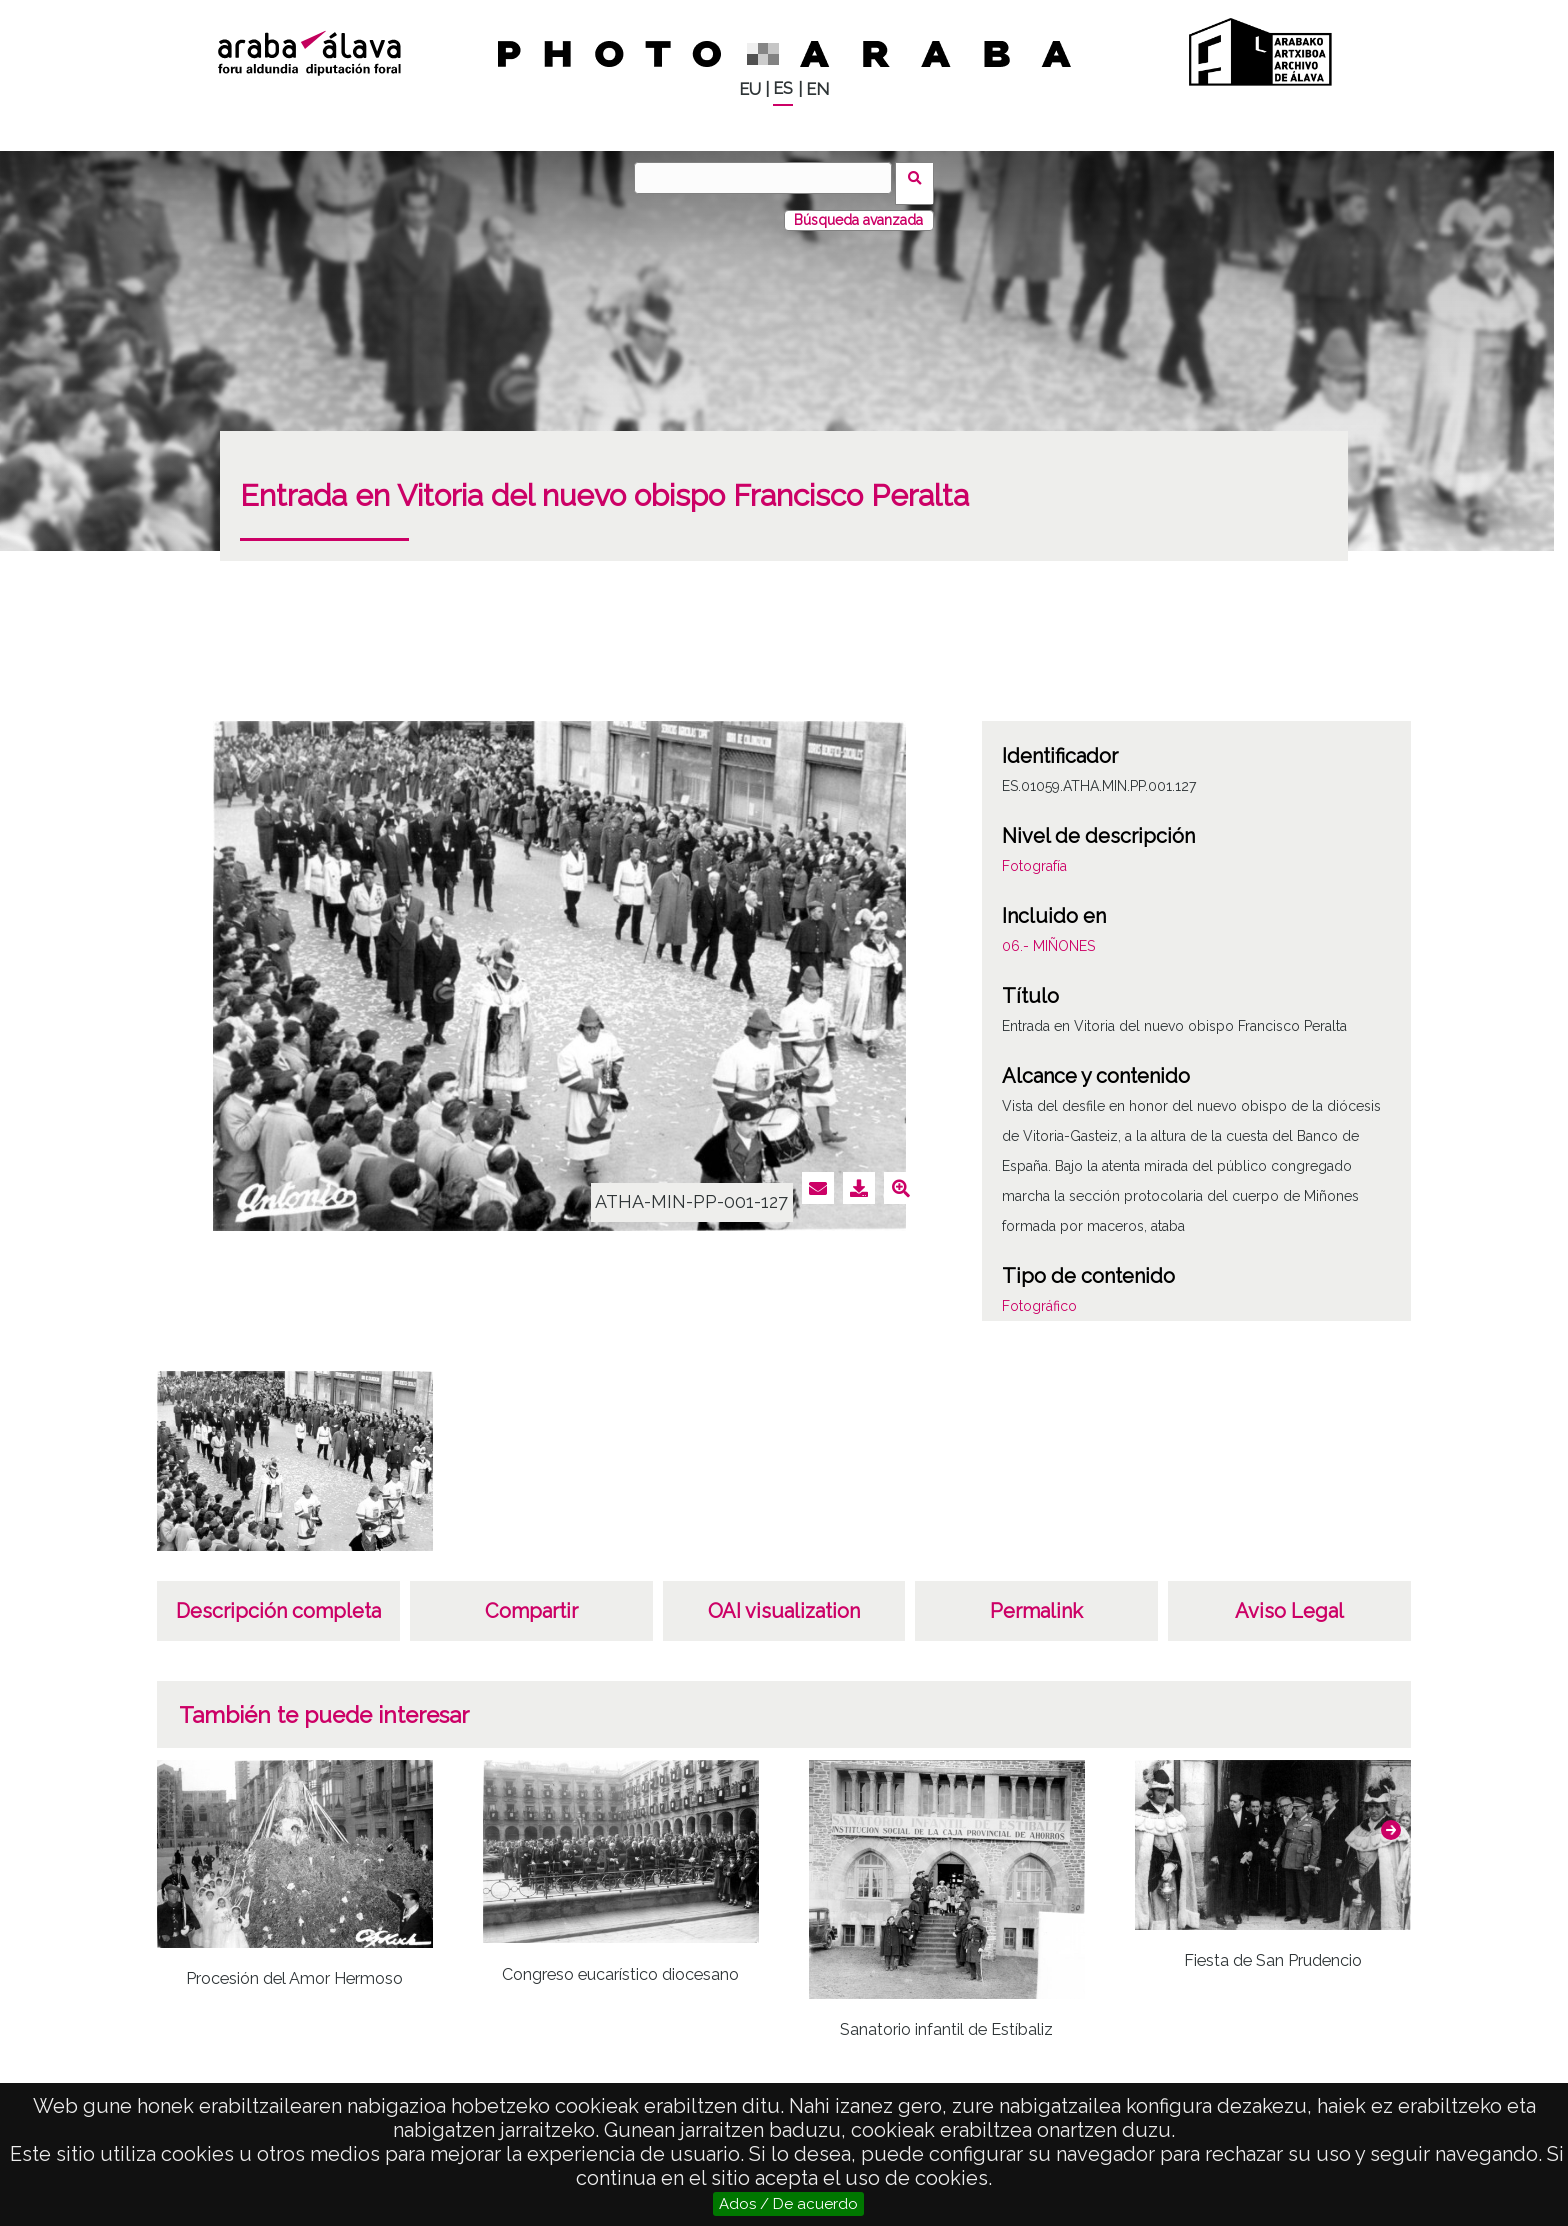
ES (783, 88)
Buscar (920, 177)
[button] (1391, 1819)
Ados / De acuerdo (788, 2204)
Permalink (1036, 1600)
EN (817, 89)
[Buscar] (769, 178)
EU (750, 89)
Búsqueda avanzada (858, 209)
